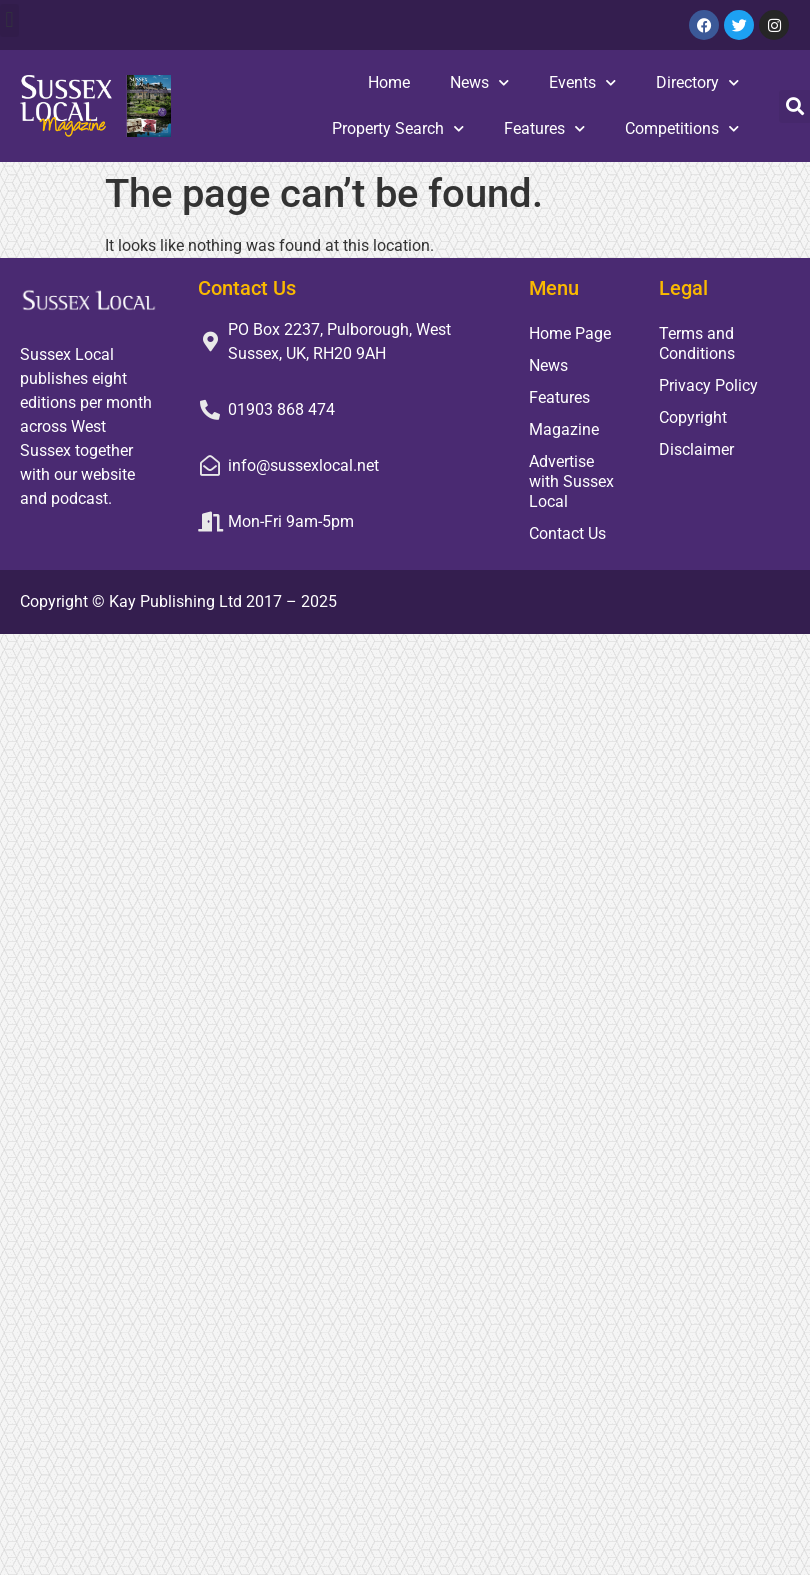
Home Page (570, 333)
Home (389, 82)
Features (544, 128)
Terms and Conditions (697, 343)
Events (582, 82)
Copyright (693, 417)
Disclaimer (696, 449)
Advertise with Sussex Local (571, 481)
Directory (697, 82)
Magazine (564, 429)
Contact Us (567, 533)
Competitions (682, 128)
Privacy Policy (708, 385)
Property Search (398, 128)
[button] (9, 20)
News (479, 82)
